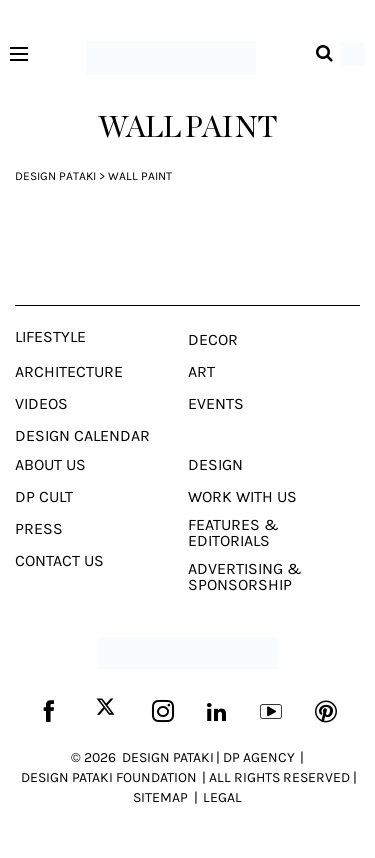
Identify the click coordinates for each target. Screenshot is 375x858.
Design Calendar (82, 436)
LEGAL (222, 797)
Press (39, 529)
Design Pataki (55, 176)
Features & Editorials (233, 533)
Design (215, 465)
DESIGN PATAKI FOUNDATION (109, 777)
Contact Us (59, 561)
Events (216, 404)
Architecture (69, 372)
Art (201, 372)
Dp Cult (44, 497)
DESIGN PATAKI (168, 757)
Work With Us (242, 497)
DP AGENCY (259, 757)
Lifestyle (50, 337)
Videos (41, 404)
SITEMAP (160, 797)
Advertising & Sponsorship (245, 577)
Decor (213, 340)
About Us (50, 465)
